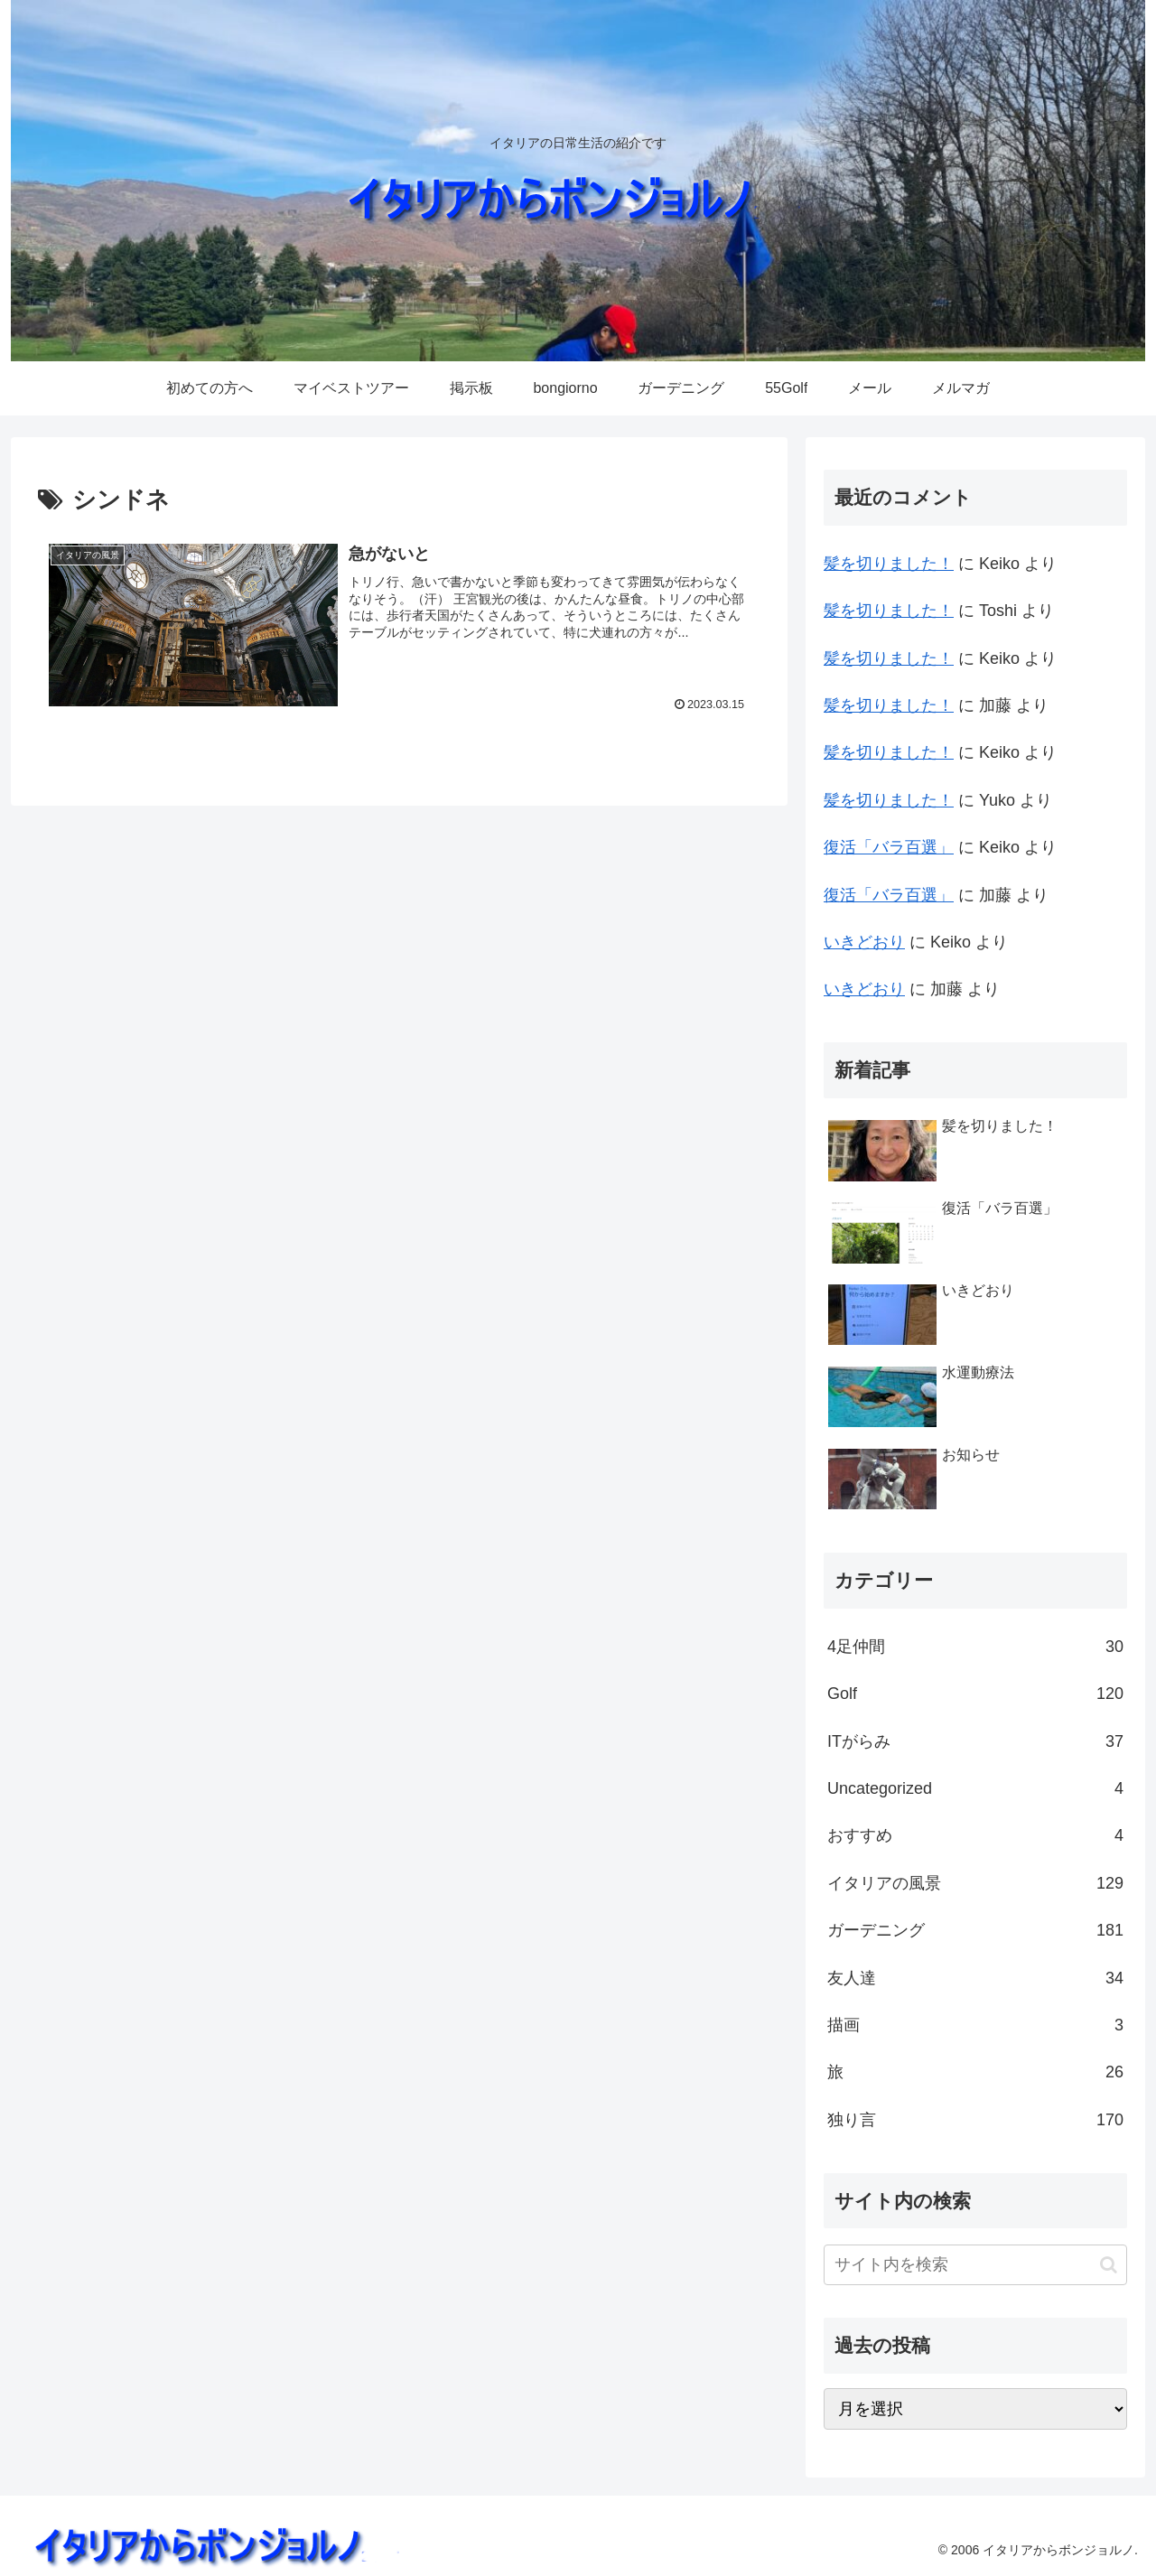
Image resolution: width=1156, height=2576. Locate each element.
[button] (1108, 2264)
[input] (975, 2265)
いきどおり (864, 942)
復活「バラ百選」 (889, 847)
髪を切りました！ (889, 564)
